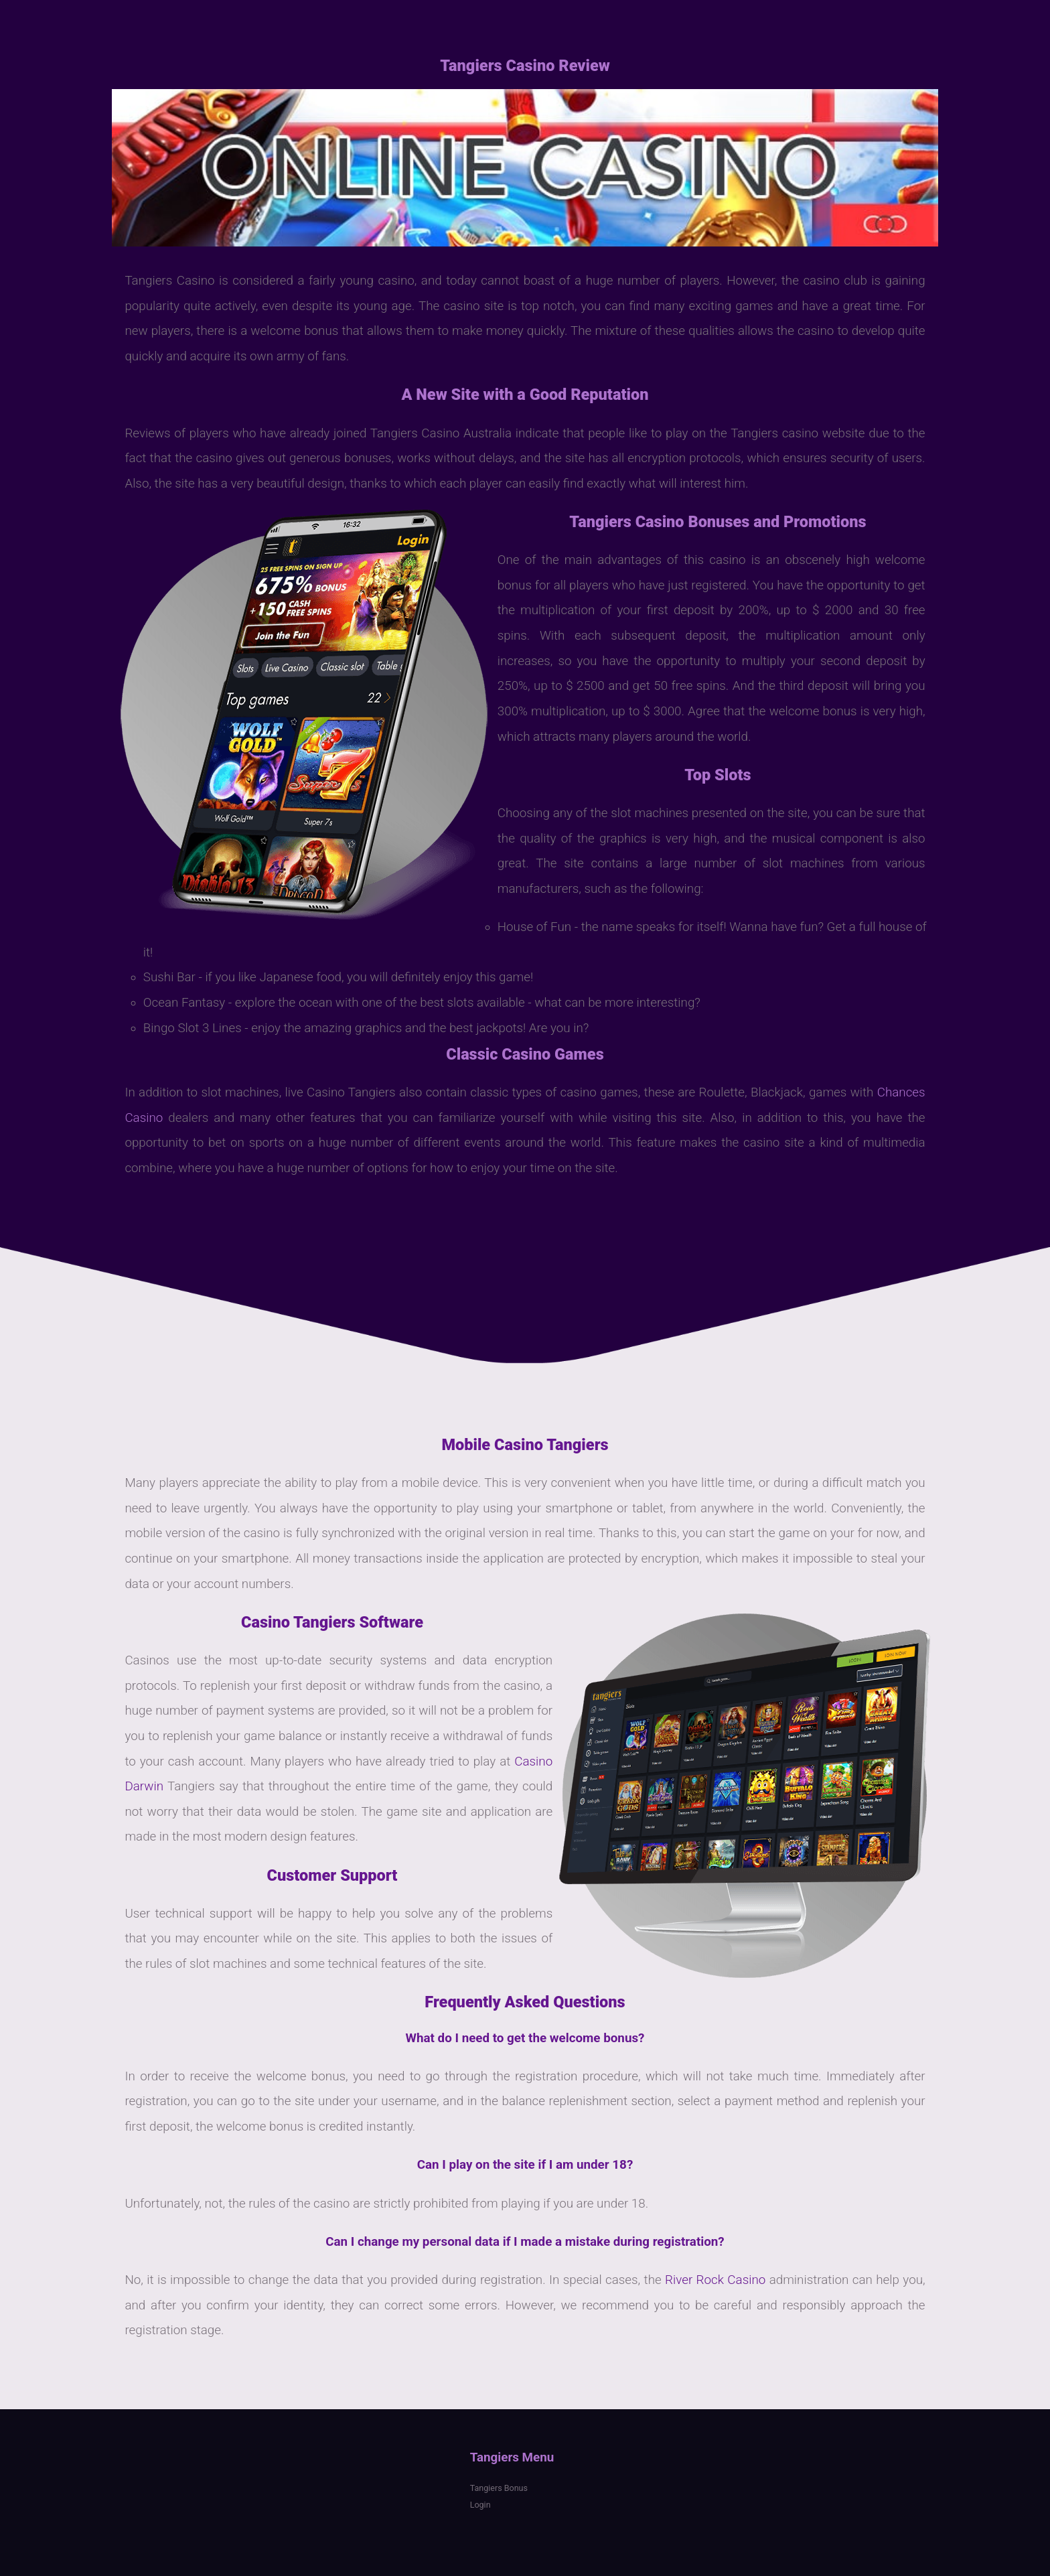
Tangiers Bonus (499, 2488)
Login (480, 2505)
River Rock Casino (715, 2280)
